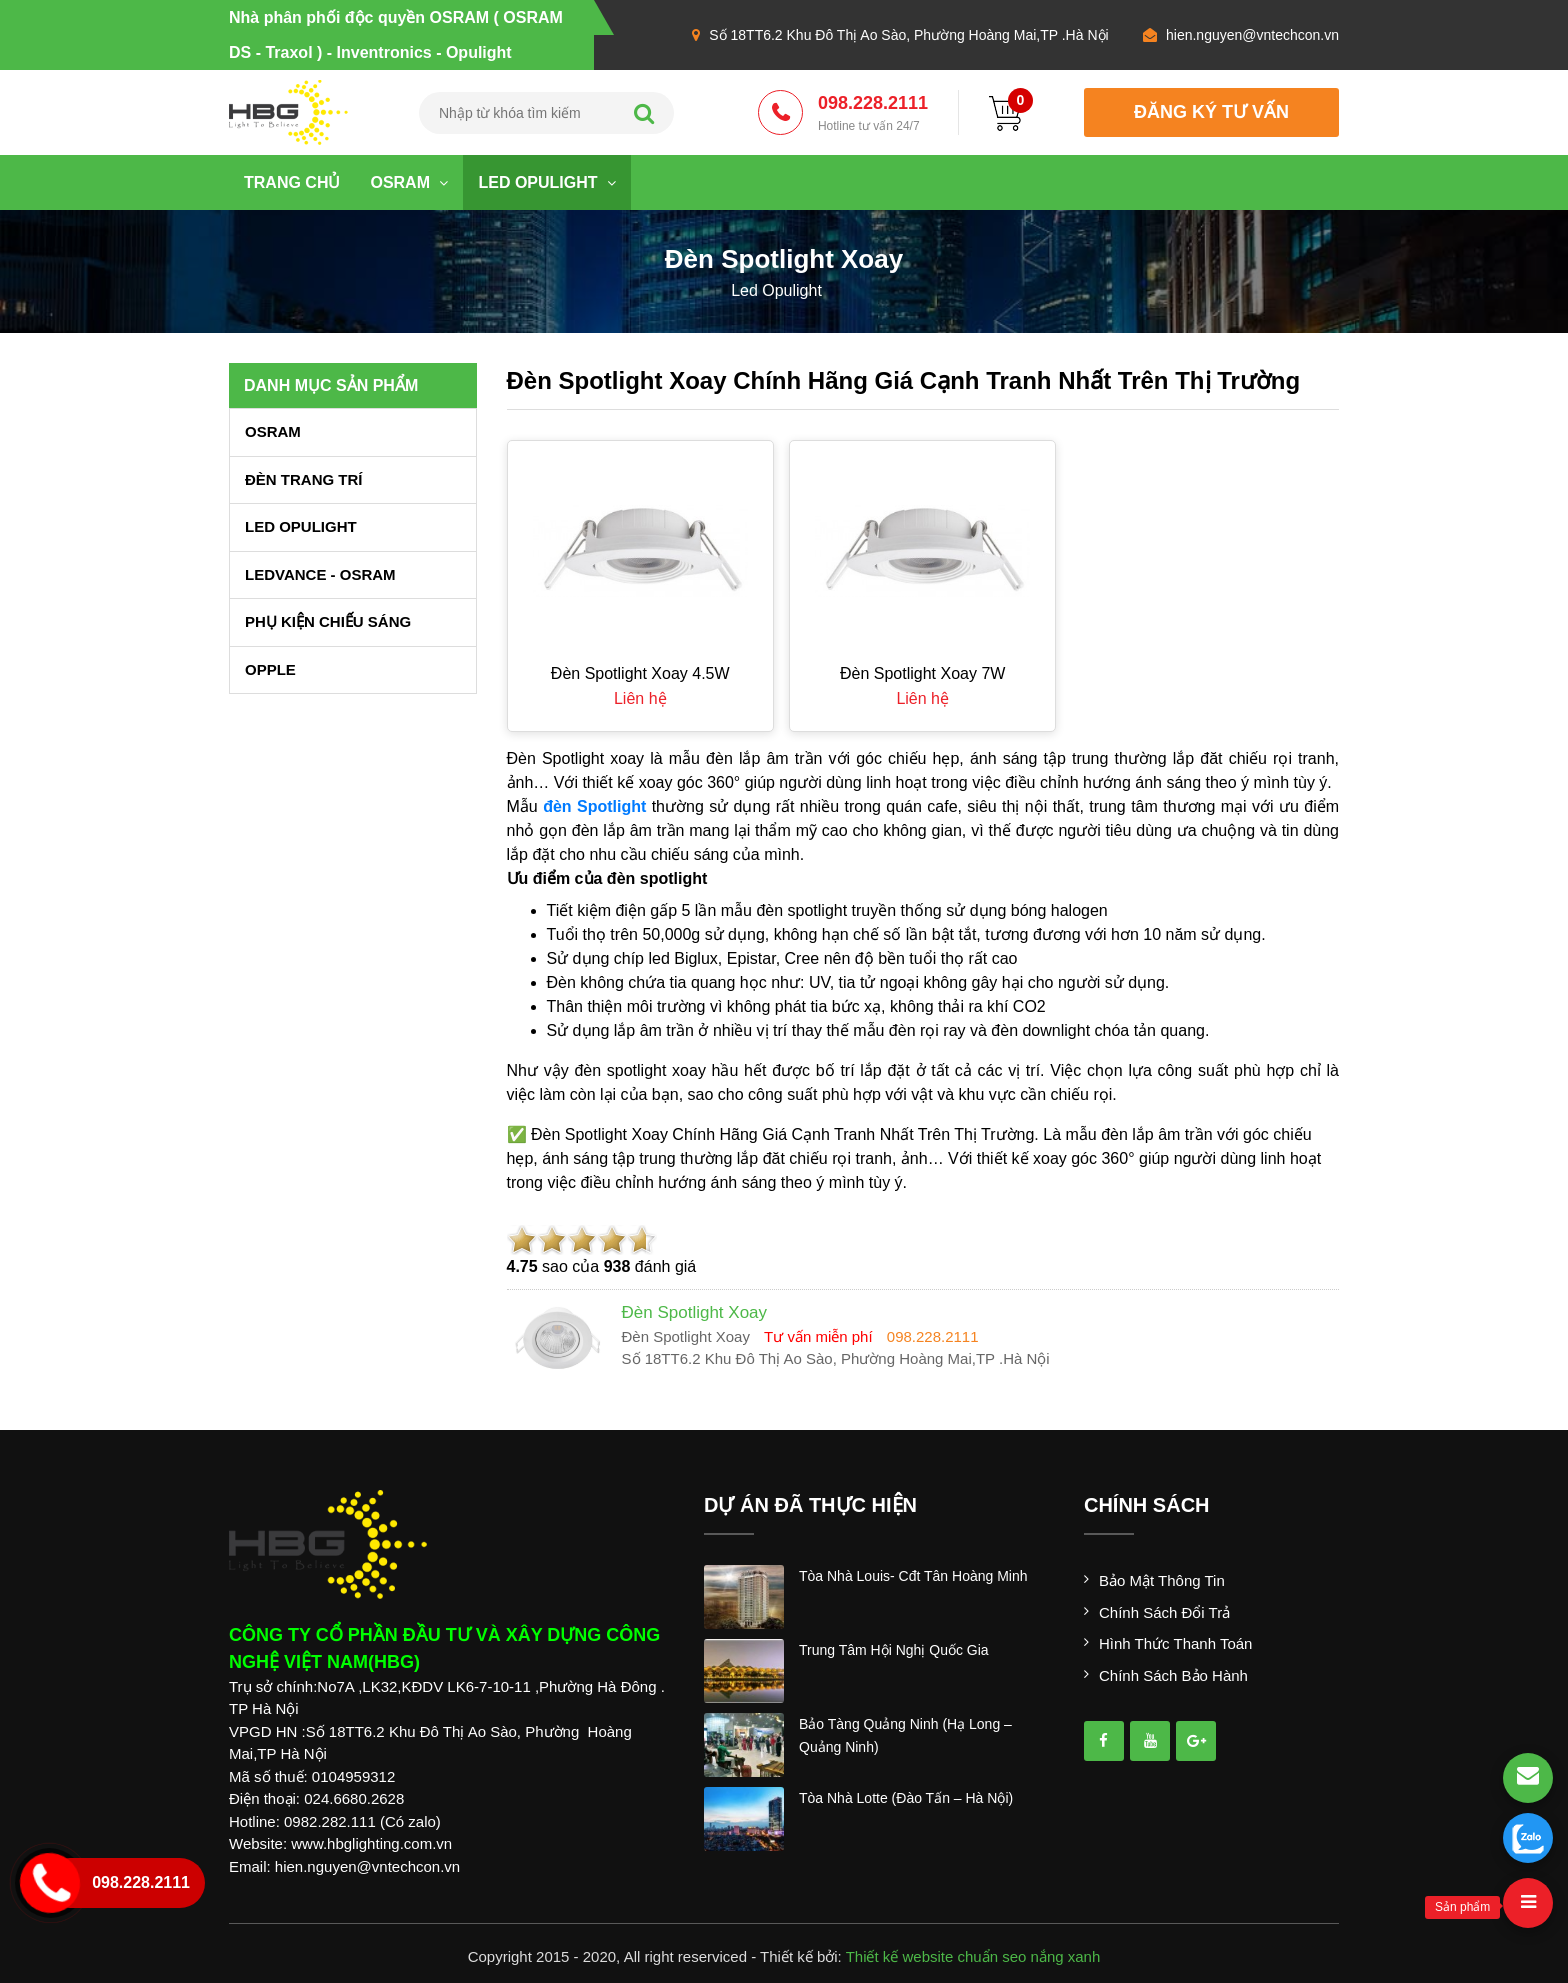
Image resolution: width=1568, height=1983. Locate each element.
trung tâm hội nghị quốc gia (894, 1650)
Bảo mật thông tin (1162, 1580)
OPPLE (270, 669)
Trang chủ (292, 182)
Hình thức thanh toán (1175, 1643)
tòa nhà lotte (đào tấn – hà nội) (906, 1798)
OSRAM (409, 182)
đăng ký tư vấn (1211, 112)
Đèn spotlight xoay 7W (922, 673)
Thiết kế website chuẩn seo (936, 1956)
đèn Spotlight (594, 806)
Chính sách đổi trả (1164, 1612)
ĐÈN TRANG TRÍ (304, 479)
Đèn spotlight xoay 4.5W (640, 673)
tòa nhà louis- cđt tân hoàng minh (913, 1576)
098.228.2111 (873, 114)
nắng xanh (1066, 1956)
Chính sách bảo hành (1173, 1675)
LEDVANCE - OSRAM (320, 574)
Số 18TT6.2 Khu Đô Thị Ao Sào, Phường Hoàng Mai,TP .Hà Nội (908, 35)
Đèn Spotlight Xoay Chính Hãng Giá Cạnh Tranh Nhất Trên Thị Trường (904, 380)
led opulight (776, 290)
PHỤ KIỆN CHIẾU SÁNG (328, 621)
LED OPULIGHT (547, 182)
